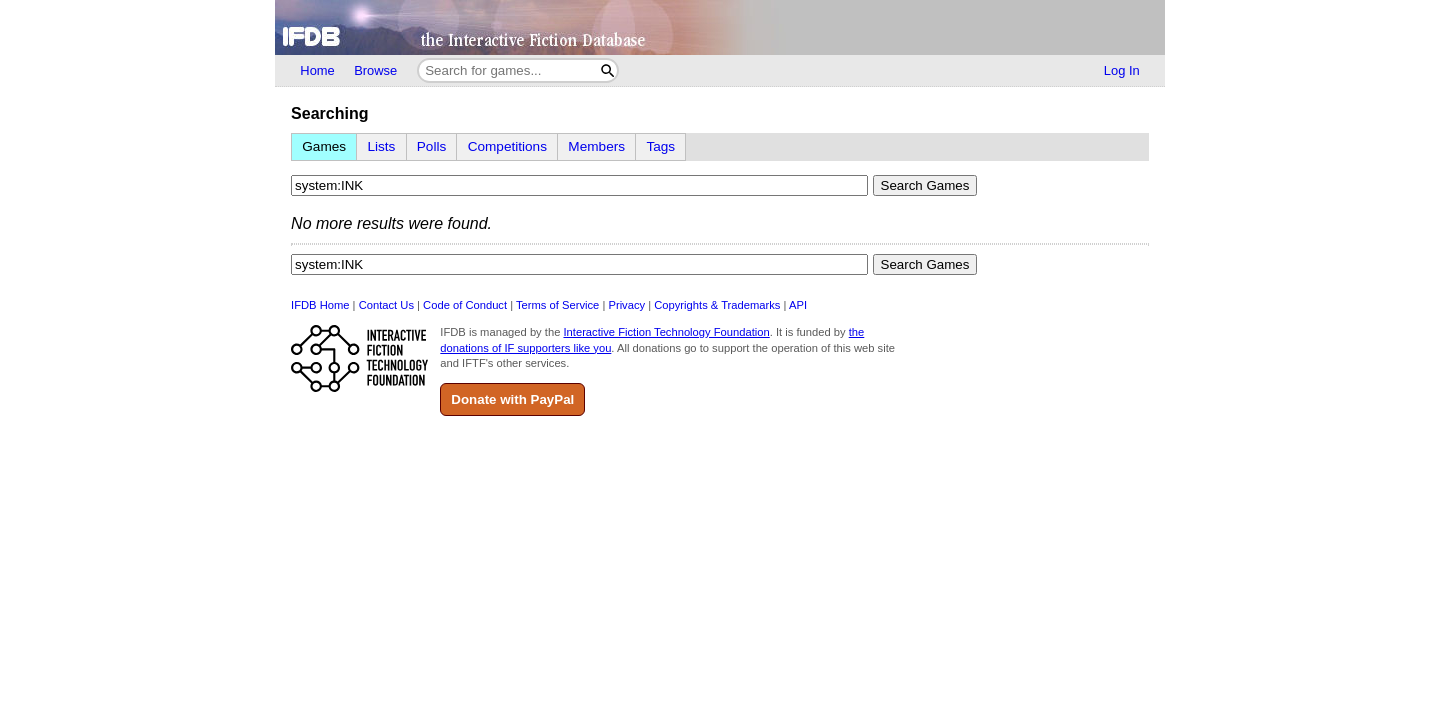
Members (596, 146)
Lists (381, 146)
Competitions (507, 146)
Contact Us (386, 305)
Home (317, 70)
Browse (375, 70)
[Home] (719, 27)
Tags (660, 146)
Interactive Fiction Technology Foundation (666, 332)
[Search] (607, 70)
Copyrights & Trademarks (717, 305)
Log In (1122, 70)
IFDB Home (320, 305)
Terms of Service (557, 305)
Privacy (626, 305)
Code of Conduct (465, 305)
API (798, 305)
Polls (431, 146)
